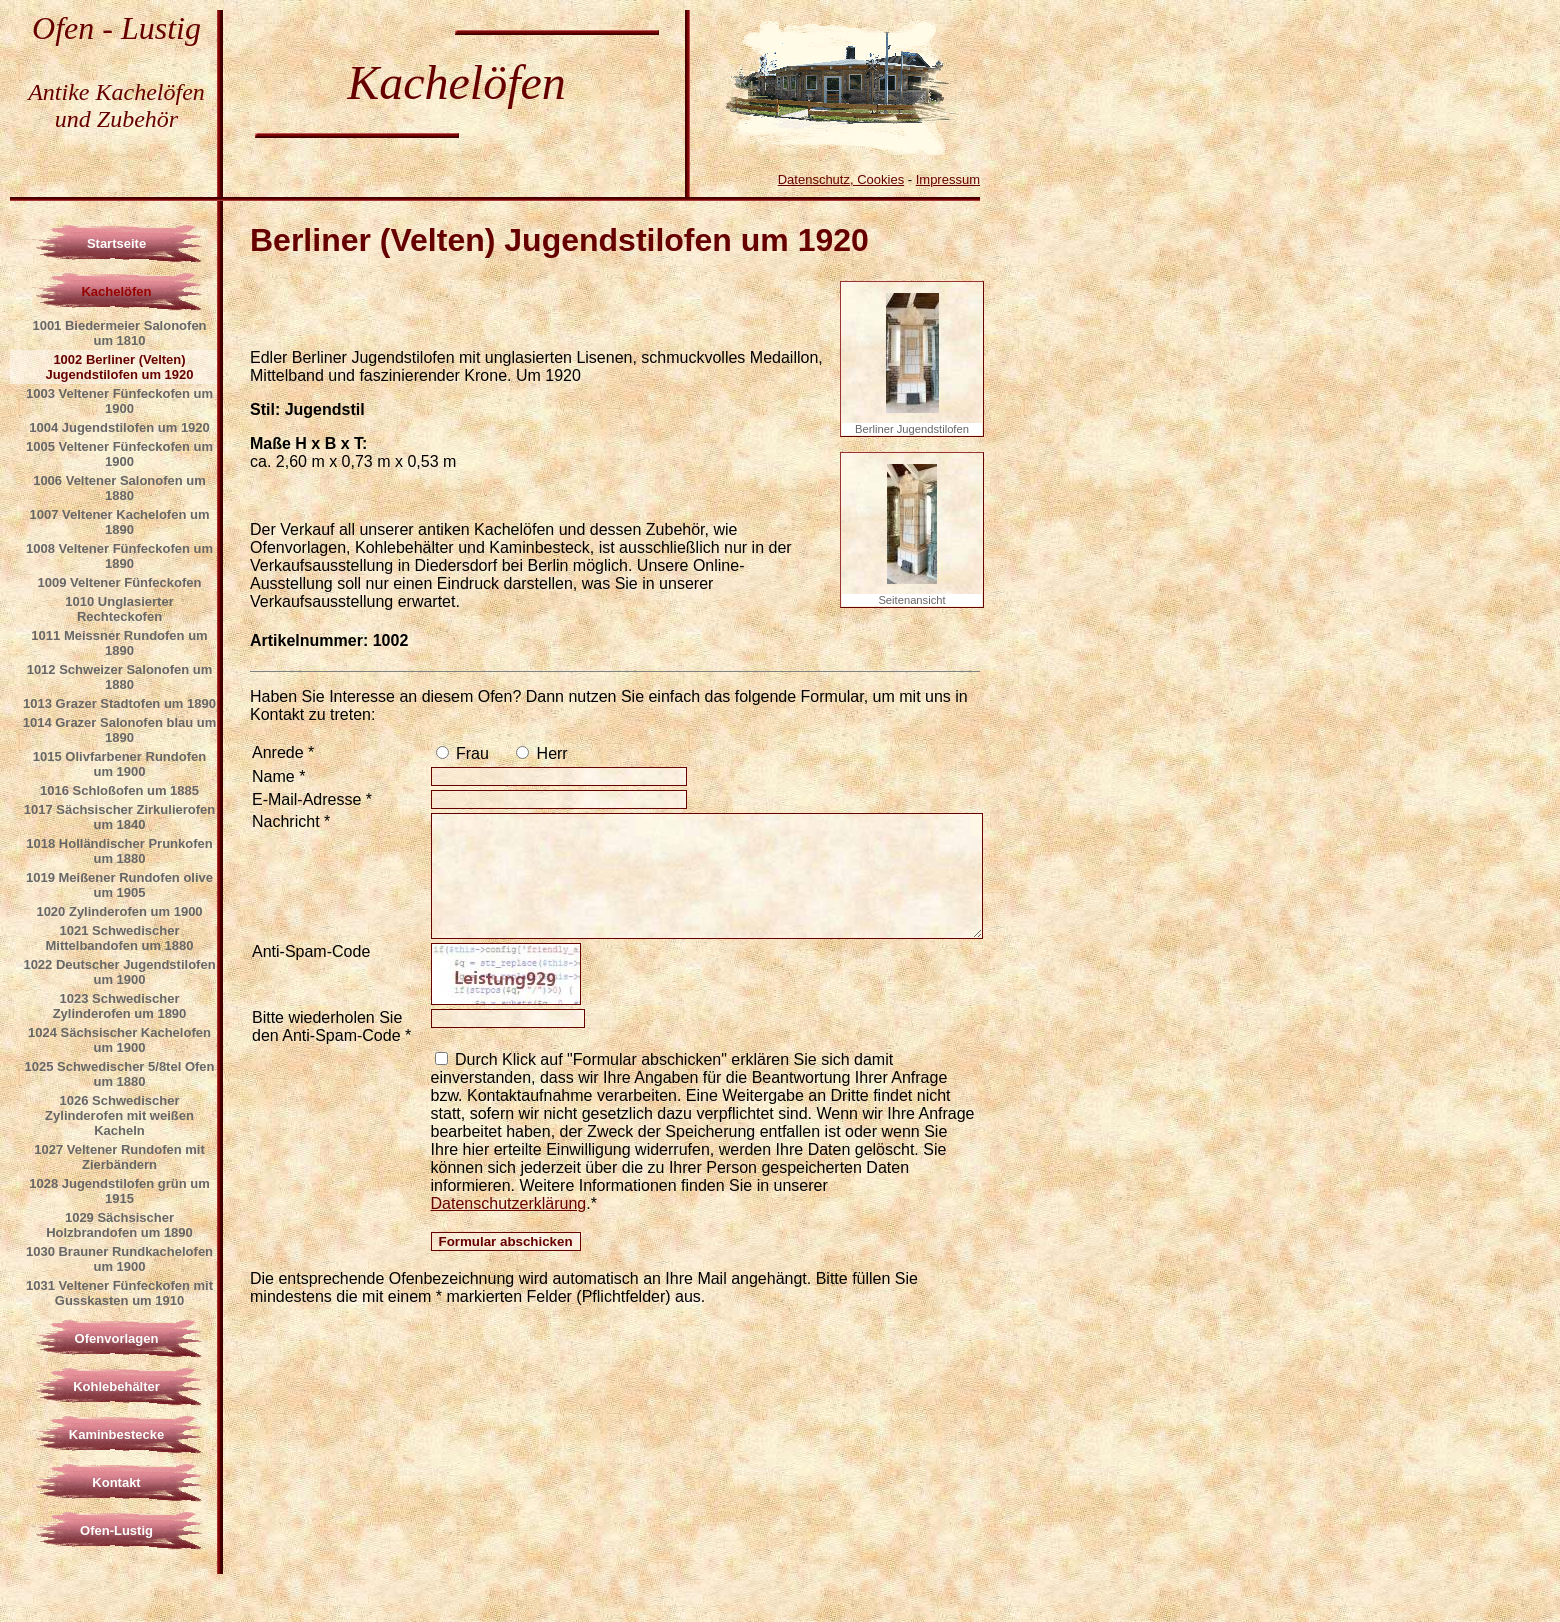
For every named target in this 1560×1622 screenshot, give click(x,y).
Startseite (116, 243)
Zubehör (137, 119)
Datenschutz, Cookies (841, 179)
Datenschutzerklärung (509, 1203)
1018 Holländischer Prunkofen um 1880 (119, 851)
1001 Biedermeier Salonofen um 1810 (119, 333)
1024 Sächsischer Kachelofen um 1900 (119, 1040)
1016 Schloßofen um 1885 (119, 790)
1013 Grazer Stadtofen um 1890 (119, 703)
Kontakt (116, 1482)
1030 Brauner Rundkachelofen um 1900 (119, 1259)
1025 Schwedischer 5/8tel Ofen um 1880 (119, 1074)
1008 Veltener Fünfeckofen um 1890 (119, 556)
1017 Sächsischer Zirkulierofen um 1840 (119, 817)
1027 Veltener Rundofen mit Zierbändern (119, 1157)
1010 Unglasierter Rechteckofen (119, 609)
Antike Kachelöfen (116, 92)
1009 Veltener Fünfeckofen (119, 582)
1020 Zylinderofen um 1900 (119, 911)
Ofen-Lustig (116, 1530)
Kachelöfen (116, 291)
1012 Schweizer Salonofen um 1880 (120, 677)
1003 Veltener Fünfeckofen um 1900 (119, 401)
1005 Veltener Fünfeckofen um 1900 (119, 454)
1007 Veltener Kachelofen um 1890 (120, 522)
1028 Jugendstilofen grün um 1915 (119, 1191)
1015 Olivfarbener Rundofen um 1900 (119, 764)
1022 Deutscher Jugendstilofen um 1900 (119, 972)
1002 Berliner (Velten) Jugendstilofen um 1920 (119, 367)
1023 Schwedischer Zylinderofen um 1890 (120, 1006)
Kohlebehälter (116, 1386)
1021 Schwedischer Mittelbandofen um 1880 (119, 938)
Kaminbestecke (116, 1434)
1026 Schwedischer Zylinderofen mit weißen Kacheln (119, 1115)
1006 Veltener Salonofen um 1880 (119, 488)
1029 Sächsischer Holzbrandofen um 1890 (119, 1225)
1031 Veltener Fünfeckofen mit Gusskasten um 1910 (119, 1293)
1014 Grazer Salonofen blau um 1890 (120, 730)
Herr (550, 753)
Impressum (948, 179)
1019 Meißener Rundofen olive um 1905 (119, 885)
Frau (470, 753)
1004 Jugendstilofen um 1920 (119, 427)
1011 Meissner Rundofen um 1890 (119, 643)
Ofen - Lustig (116, 28)
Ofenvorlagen (117, 1338)
